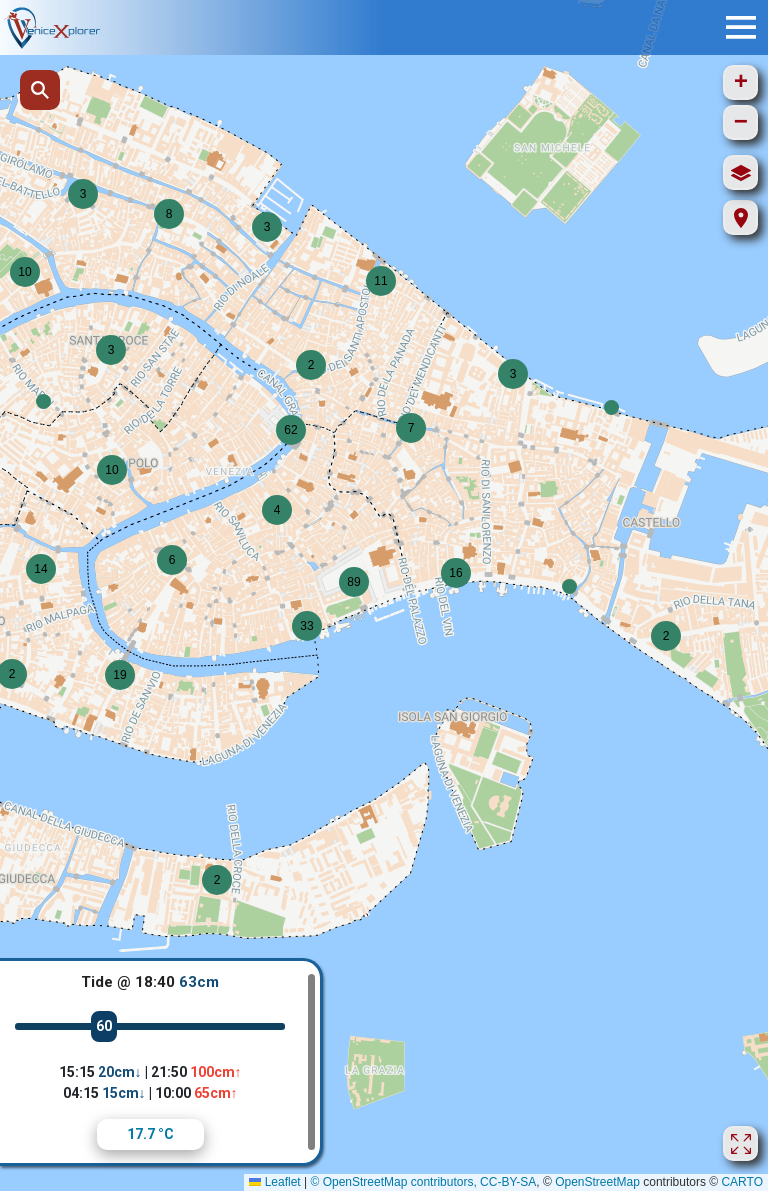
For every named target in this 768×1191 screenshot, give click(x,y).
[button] (43, 401)
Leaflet (274, 1182)
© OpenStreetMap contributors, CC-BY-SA (423, 1182)
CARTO (742, 1182)
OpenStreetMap (597, 1182)
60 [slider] (104, 1026)
